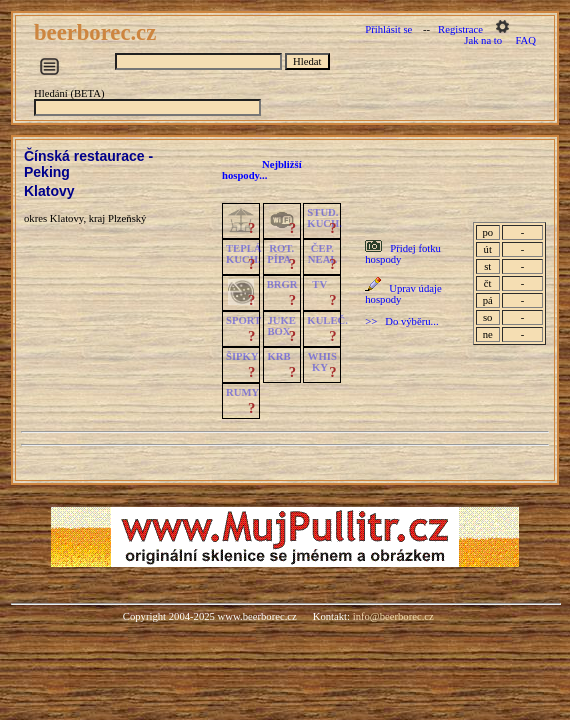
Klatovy (49, 191)
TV (319, 284)
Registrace (460, 29)
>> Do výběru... (401, 321)
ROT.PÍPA (280, 254)
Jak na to (483, 40)
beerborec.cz (98, 32)
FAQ (525, 40)
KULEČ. (327, 320)
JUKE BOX (281, 326)
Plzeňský (127, 218)
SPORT (243, 320)
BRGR (282, 284)
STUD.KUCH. (324, 218)
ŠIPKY (242, 356)
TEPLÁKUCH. (244, 254)
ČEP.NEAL (322, 254)
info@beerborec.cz (393, 616)
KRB (278, 356)
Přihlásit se (388, 29)
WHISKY (322, 362)
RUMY (242, 392)
